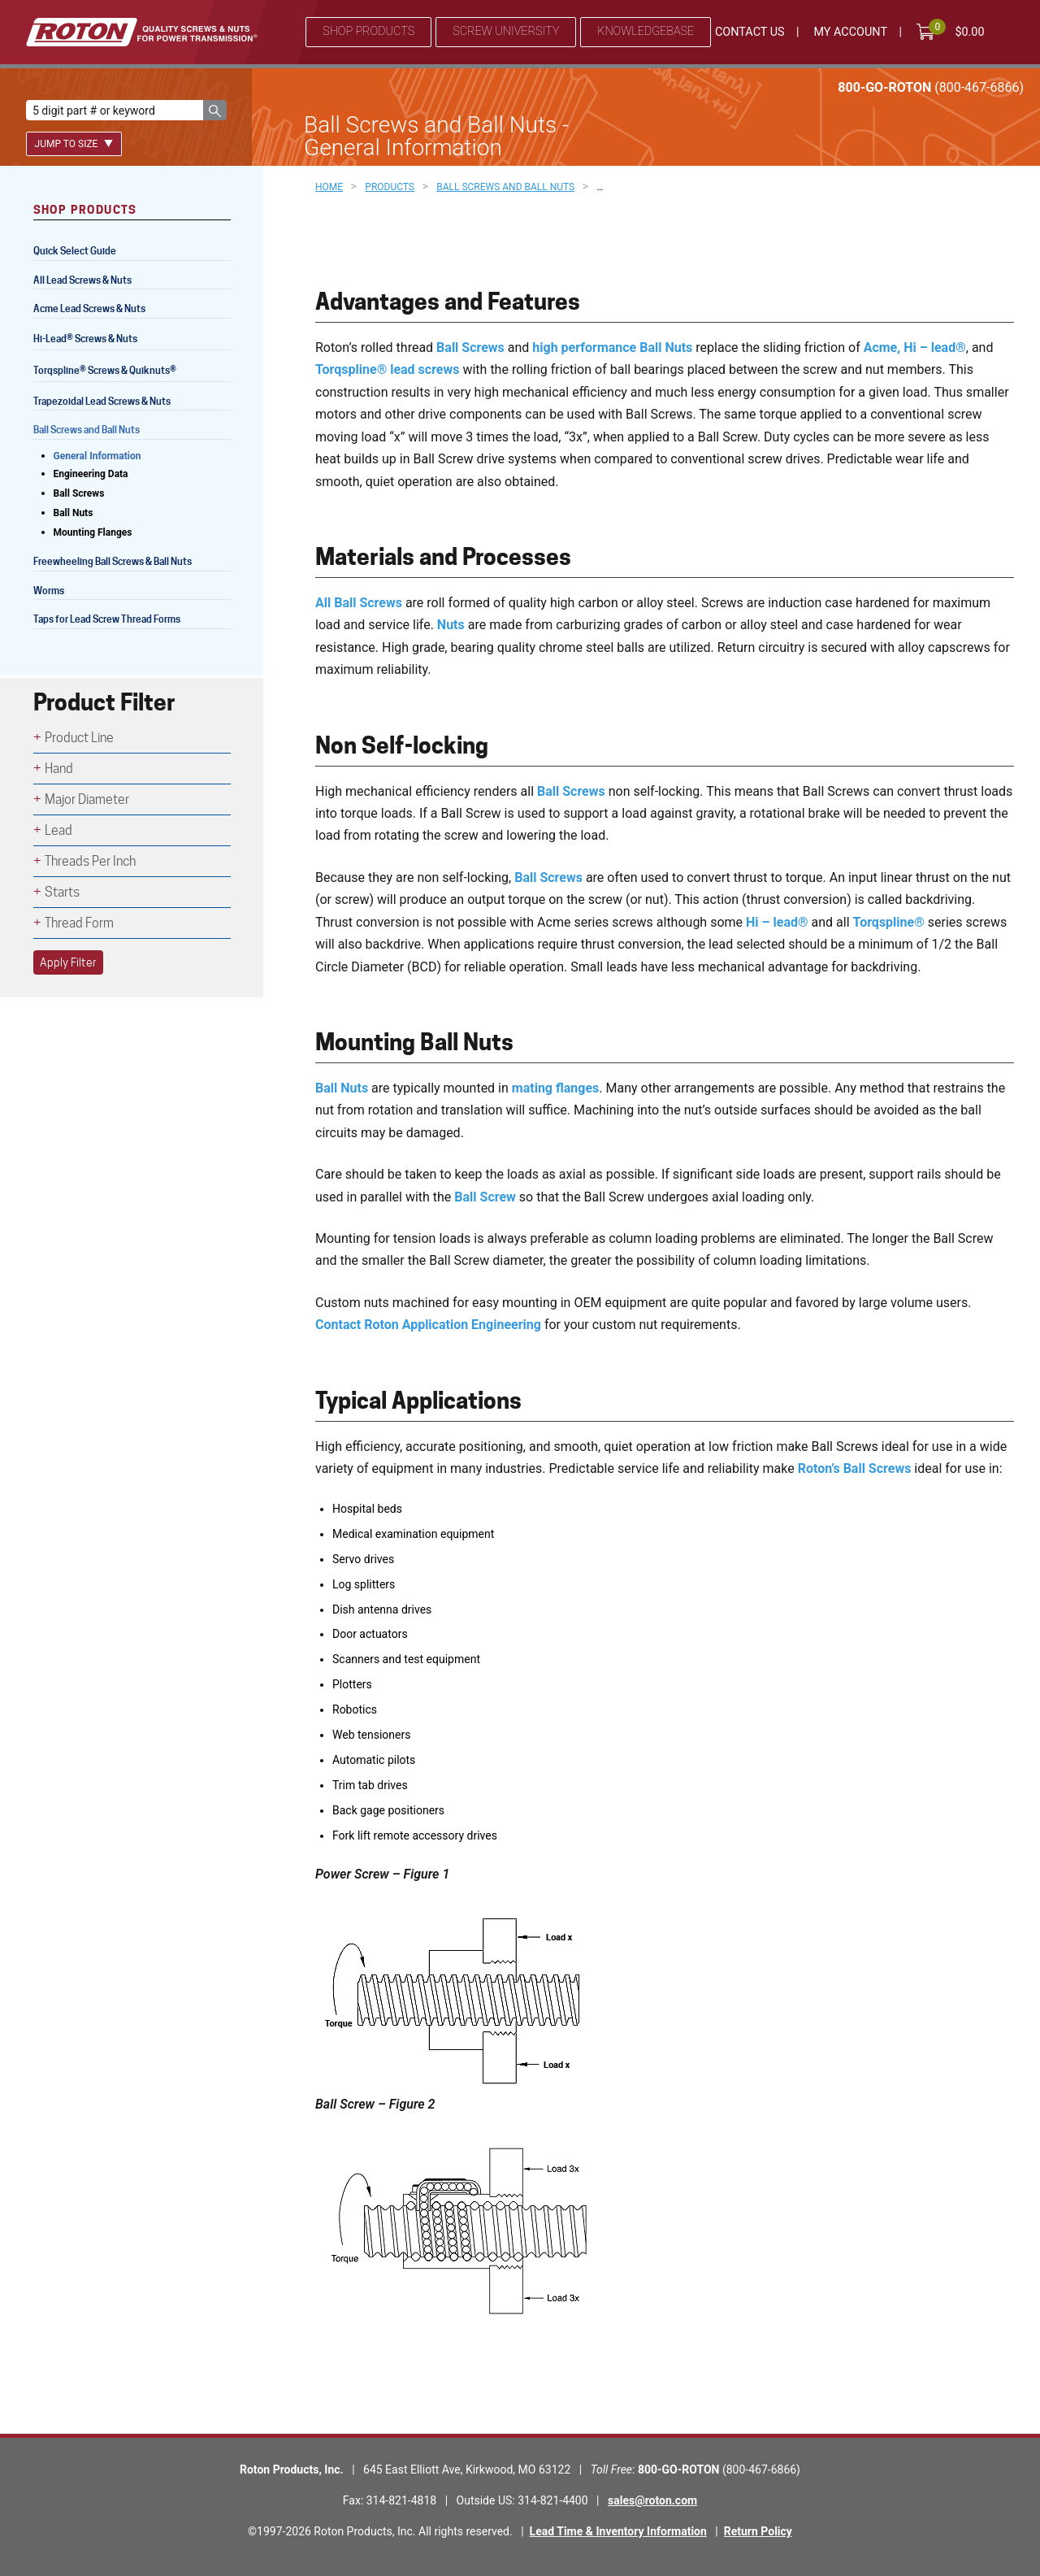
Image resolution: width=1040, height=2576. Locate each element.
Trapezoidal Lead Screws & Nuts (102, 401)
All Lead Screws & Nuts (82, 280)
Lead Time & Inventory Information (618, 2531)
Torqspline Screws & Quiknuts (106, 372)
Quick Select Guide (74, 251)
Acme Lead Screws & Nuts (89, 308)
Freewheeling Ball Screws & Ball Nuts (112, 561)
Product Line (79, 737)
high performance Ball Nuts (612, 347)
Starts (62, 892)
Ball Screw (485, 1197)
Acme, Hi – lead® (915, 347)
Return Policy (758, 2531)
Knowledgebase (645, 31)
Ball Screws (470, 347)
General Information (97, 456)
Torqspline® (889, 922)
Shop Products (368, 31)
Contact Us (750, 32)
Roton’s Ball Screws (855, 1468)
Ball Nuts (341, 1088)
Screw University (506, 31)
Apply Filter (68, 962)
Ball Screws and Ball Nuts (86, 430)
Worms (48, 590)
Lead (58, 830)
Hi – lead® (777, 922)
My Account (850, 32)
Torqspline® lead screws (387, 369)
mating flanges (556, 1088)
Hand (59, 768)
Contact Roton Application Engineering (428, 1324)
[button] (215, 110)
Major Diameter (87, 799)
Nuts (451, 624)
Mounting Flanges (93, 532)
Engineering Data (91, 474)
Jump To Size (74, 144)
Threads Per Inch (90, 861)
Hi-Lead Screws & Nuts (85, 340)
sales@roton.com (652, 2500)
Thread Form (79, 923)
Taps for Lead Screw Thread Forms (106, 619)
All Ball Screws (358, 602)
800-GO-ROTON (931, 87)
